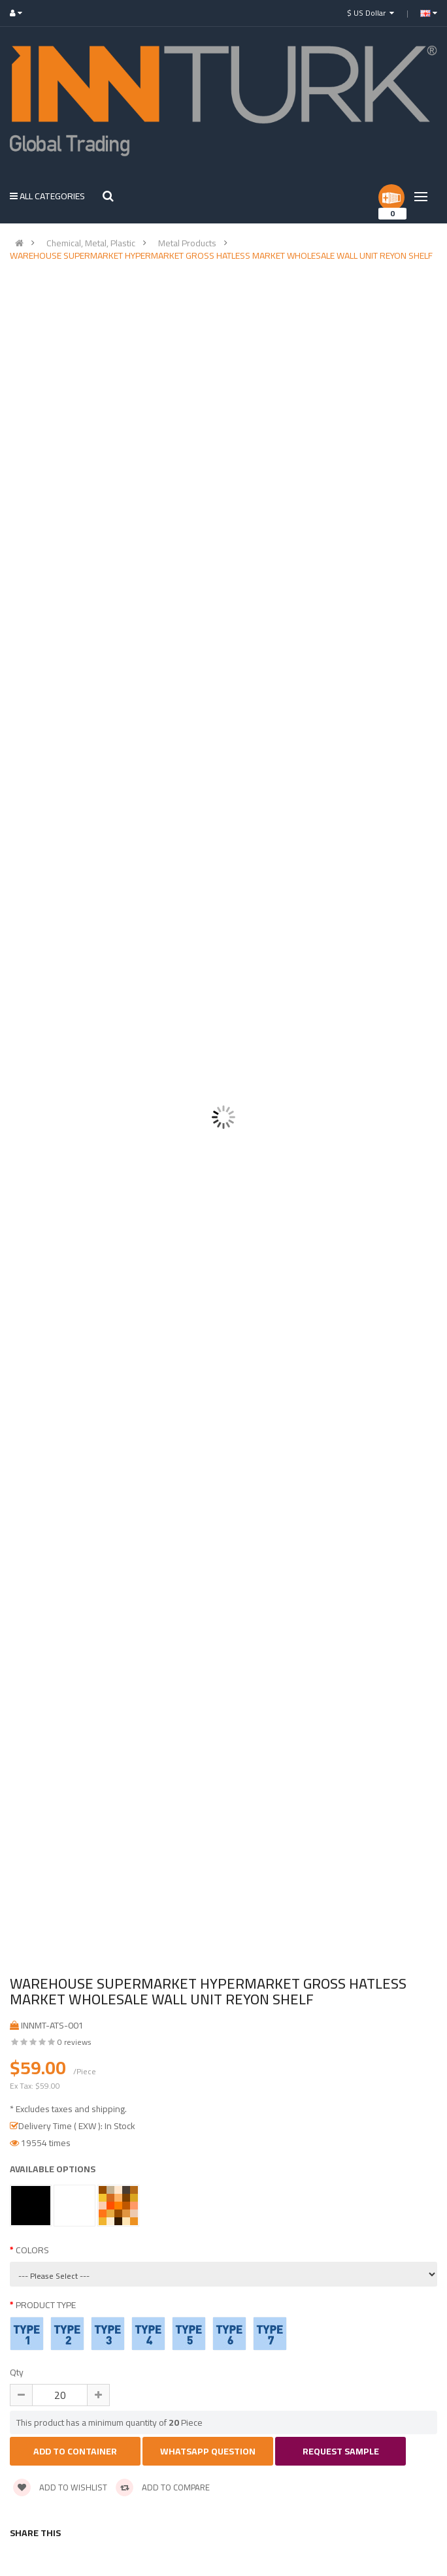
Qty (17, 2372)
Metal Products (187, 243)
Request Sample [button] (341, 2451)
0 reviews (74, 2041)
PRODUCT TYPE (46, 2304)
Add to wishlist (60, 2487)
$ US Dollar (370, 12)
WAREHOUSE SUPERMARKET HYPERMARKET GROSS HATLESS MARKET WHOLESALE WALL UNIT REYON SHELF (221, 255)
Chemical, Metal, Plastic (90, 243)
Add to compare (163, 2487)
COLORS (32, 2250)
